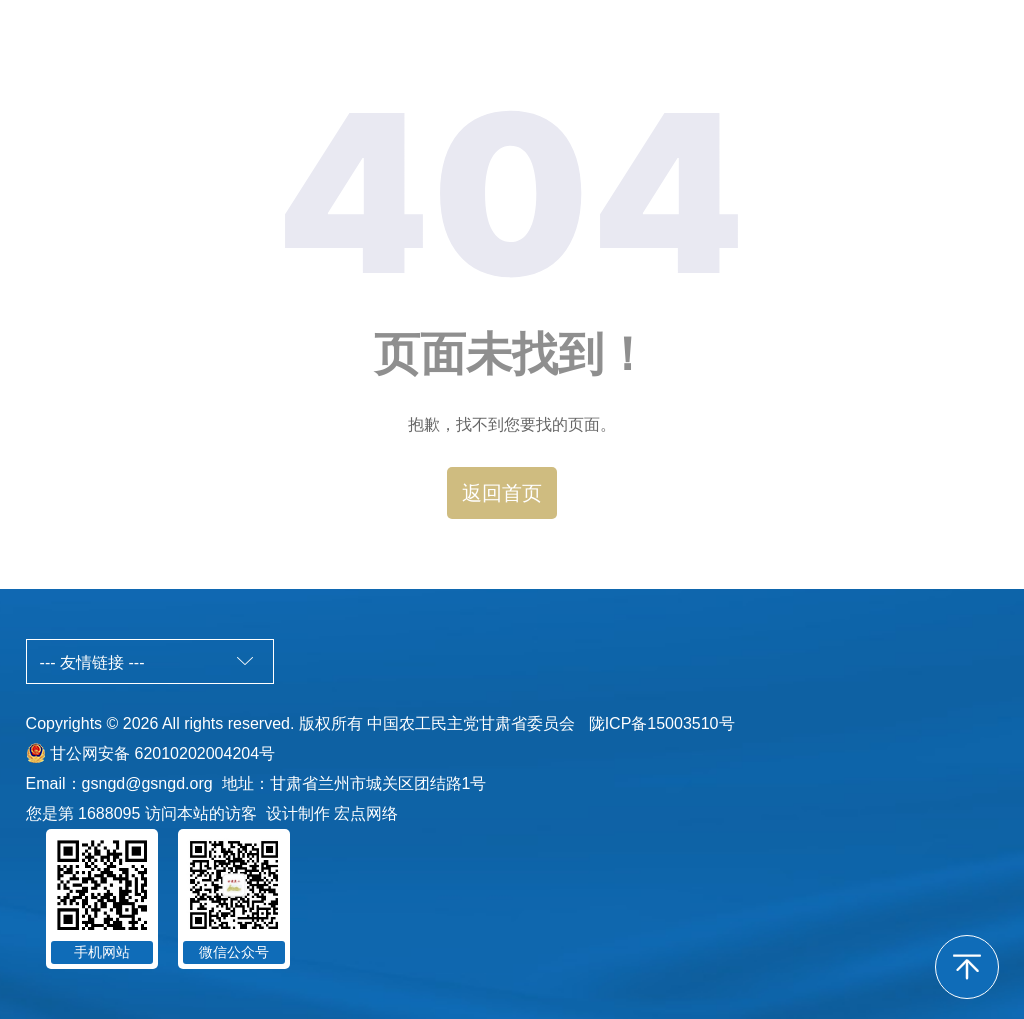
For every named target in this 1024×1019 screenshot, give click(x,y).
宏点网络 (366, 813)
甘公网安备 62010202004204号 (162, 753)
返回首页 (502, 493)
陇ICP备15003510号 (662, 723)
